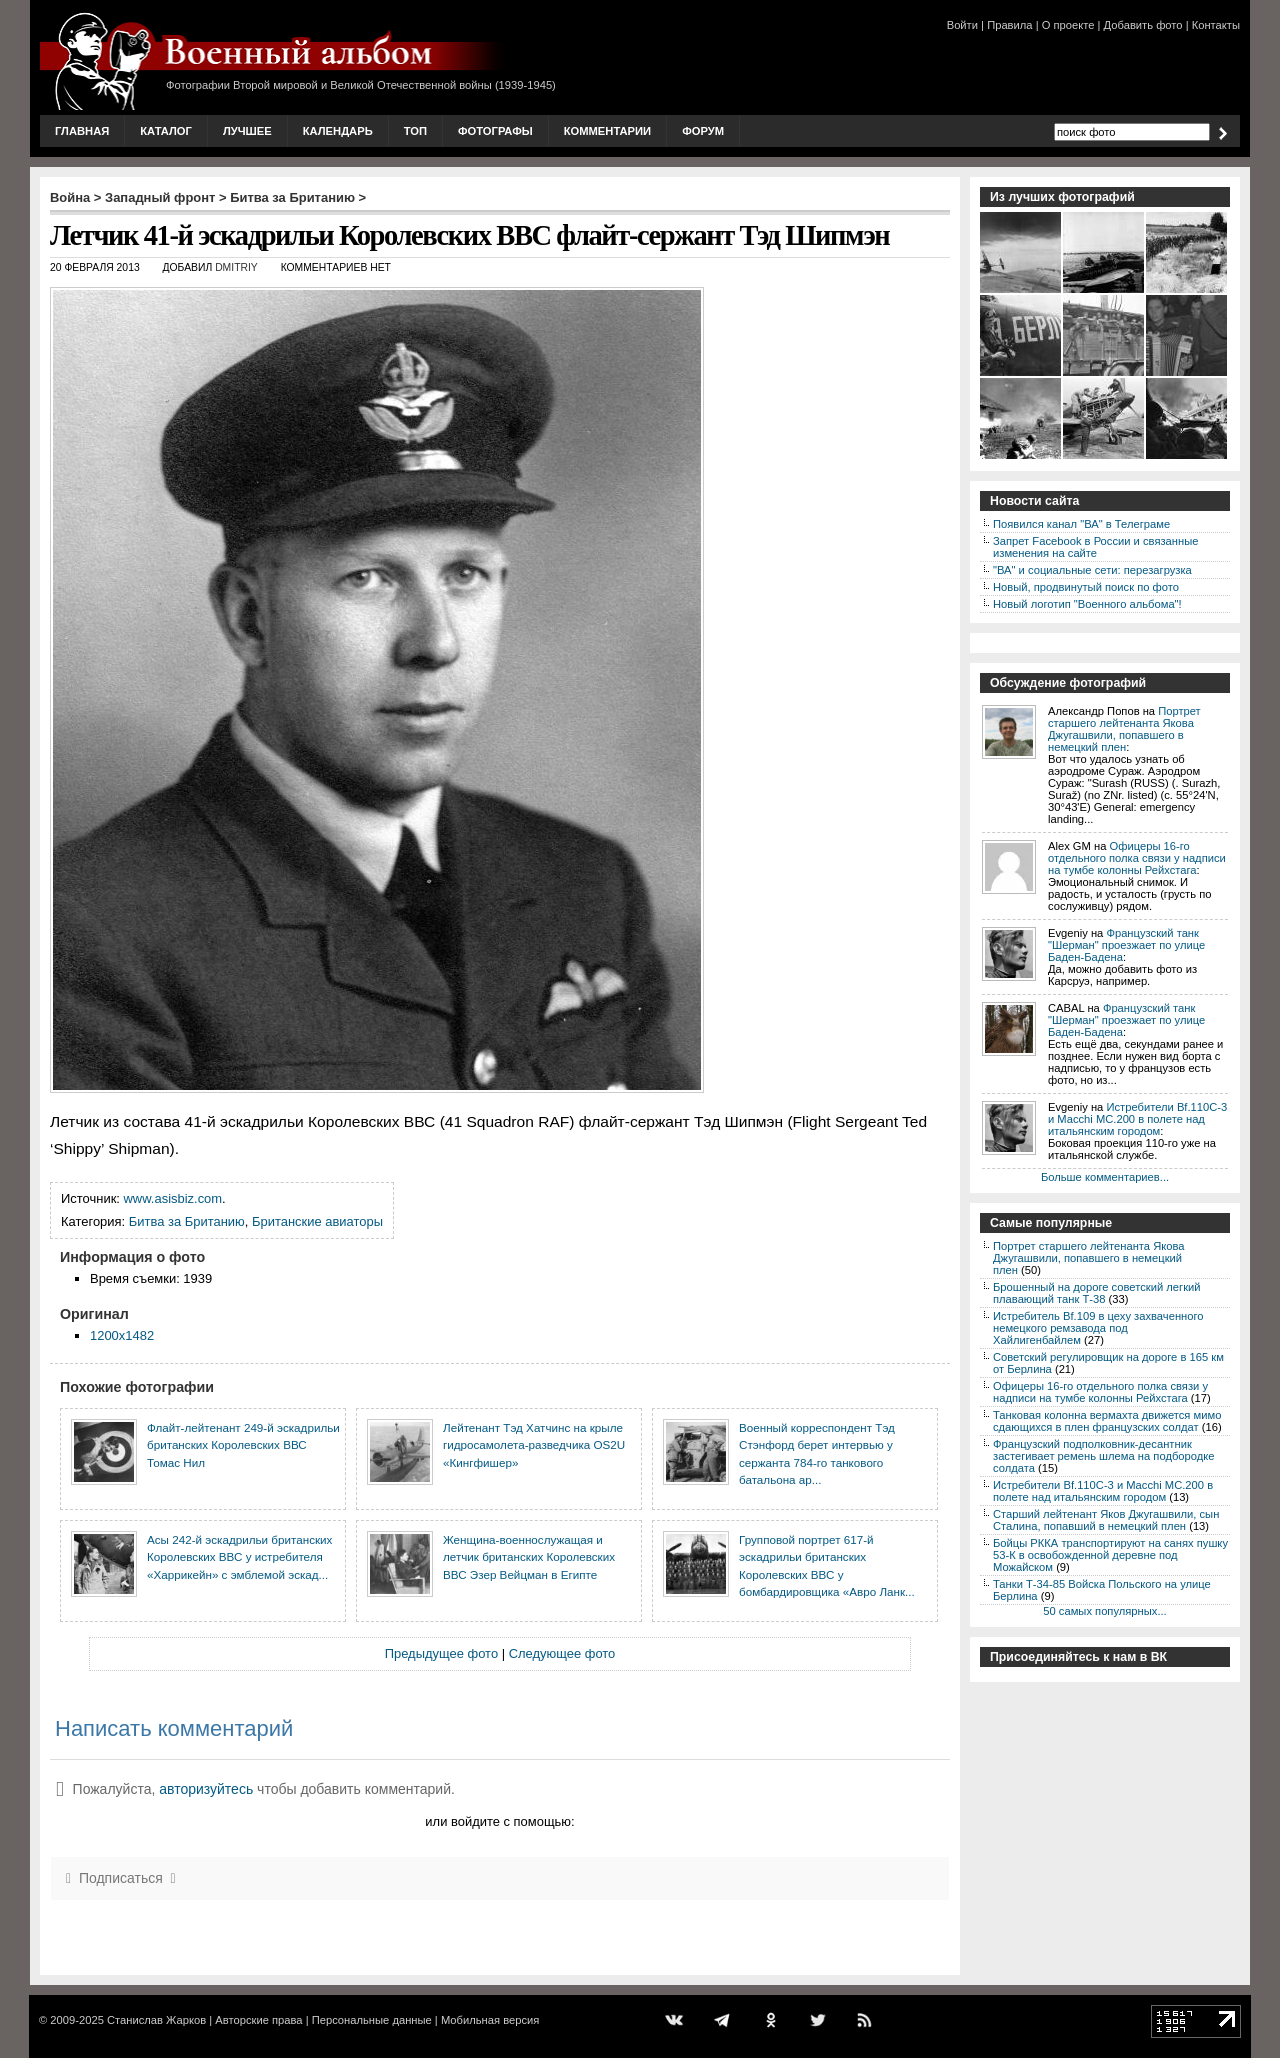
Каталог (166, 131)
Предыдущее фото (441, 1653)
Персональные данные (372, 2020)
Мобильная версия (490, 2020)
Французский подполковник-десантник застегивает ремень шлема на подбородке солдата (1104, 1456)
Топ (415, 131)
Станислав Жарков (156, 2020)
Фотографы (495, 131)
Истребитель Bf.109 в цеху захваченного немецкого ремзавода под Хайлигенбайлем (1098, 1328)
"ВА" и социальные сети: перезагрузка (1092, 570)
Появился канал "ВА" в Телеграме (1081, 524)
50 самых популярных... (1104, 1611)
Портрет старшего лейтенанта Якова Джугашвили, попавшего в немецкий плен (1124, 729)
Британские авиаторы (317, 1221)
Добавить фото (1143, 25)
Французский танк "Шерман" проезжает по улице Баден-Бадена (1126, 945)
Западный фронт (160, 197)
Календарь (338, 131)
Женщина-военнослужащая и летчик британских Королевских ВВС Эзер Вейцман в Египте (529, 1557)
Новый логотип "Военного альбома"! (1087, 604)
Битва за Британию (292, 197)
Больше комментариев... (1105, 1177)
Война (70, 197)
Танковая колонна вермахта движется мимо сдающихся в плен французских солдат (1107, 1421)
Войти (962, 25)
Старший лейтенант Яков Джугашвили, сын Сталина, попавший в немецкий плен (1106, 1520)
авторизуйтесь (206, 1789)
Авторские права (258, 2020)
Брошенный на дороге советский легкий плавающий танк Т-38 (1097, 1293)
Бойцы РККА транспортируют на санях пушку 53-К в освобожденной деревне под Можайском (1110, 1555)
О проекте (1068, 25)
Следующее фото (562, 1653)
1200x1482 (122, 1335)
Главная (82, 131)
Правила (1009, 25)
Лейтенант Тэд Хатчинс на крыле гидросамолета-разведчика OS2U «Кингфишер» (534, 1445)
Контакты (1216, 25)
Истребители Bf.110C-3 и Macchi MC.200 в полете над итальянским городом (1137, 1119)
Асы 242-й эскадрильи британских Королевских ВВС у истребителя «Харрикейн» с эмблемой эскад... (239, 1557)
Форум (703, 131)
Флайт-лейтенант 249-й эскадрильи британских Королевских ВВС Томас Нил (243, 1445)
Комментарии (607, 131)
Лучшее (247, 131)
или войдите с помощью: (499, 1821)
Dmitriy (236, 267)
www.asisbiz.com (173, 1198)
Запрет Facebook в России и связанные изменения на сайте (1095, 547)
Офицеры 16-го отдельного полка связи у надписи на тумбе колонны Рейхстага (1137, 858)
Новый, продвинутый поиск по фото (1086, 587)
